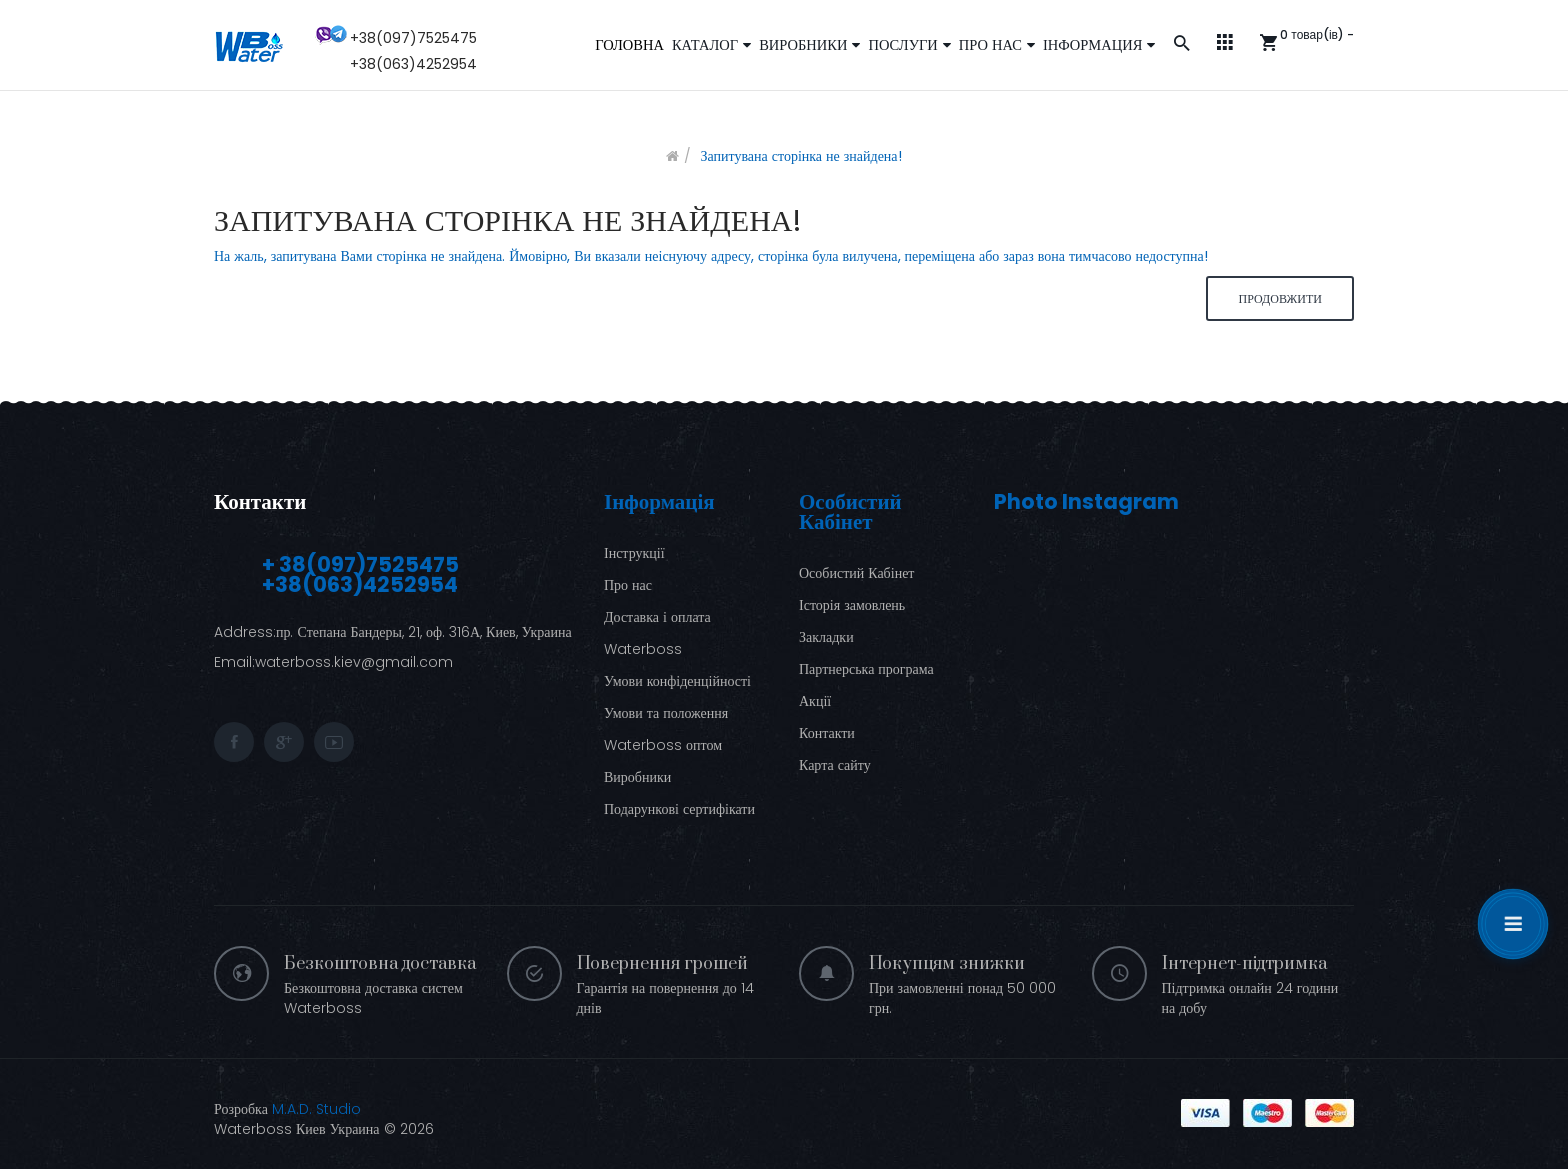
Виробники (637, 777)
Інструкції (634, 553)
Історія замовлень (852, 605)
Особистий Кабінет (856, 573)
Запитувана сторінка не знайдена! (800, 156)
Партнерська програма (866, 669)
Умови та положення (666, 713)
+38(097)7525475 (413, 38)
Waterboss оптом (663, 745)
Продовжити (1280, 298)
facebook (234, 742)
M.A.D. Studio (316, 1109)
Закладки (826, 637)
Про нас (628, 585)
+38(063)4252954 (413, 64)
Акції (815, 701)
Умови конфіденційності (677, 681)
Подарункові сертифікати (679, 809)
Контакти (260, 501)
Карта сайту (835, 765)
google (284, 742)
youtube (334, 742)
